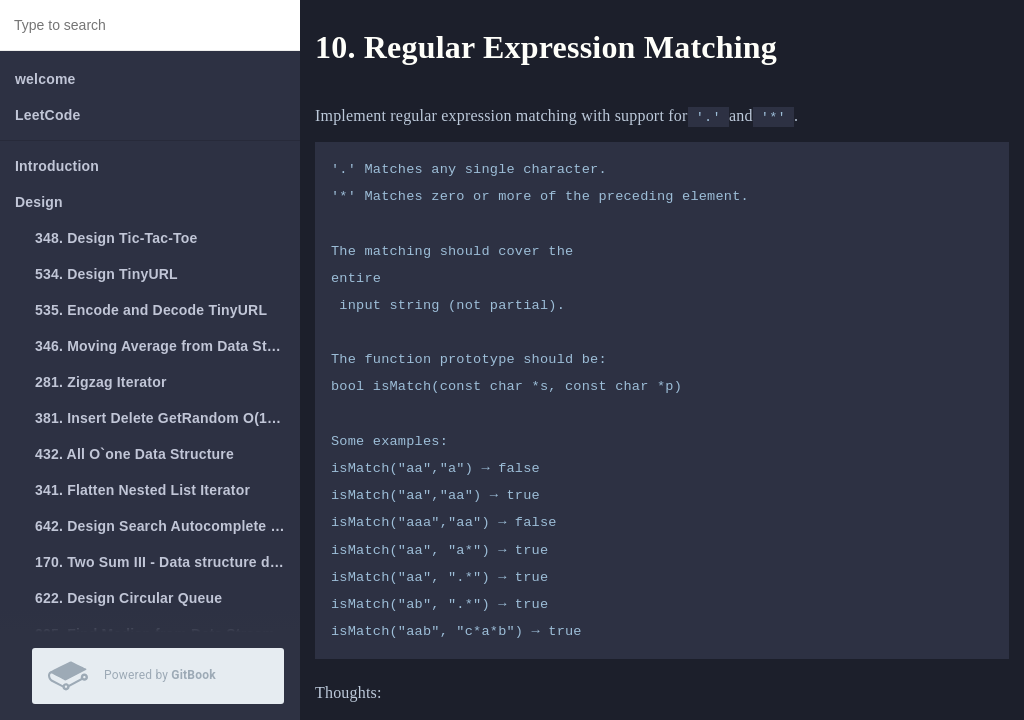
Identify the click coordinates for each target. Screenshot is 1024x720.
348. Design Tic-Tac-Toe (116, 238)
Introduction (57, 166)
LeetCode (47, 115)
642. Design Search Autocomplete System (167, 526)
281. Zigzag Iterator (101, 382)
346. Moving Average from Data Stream (167, 346)
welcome (45, 79)
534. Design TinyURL (106, 274)
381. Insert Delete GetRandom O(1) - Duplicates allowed (167, 418)
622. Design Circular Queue (128, 598)
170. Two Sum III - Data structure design (167, 562)
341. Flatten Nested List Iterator (142, 490)
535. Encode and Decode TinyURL (151, 310)
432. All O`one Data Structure (134, 454)
